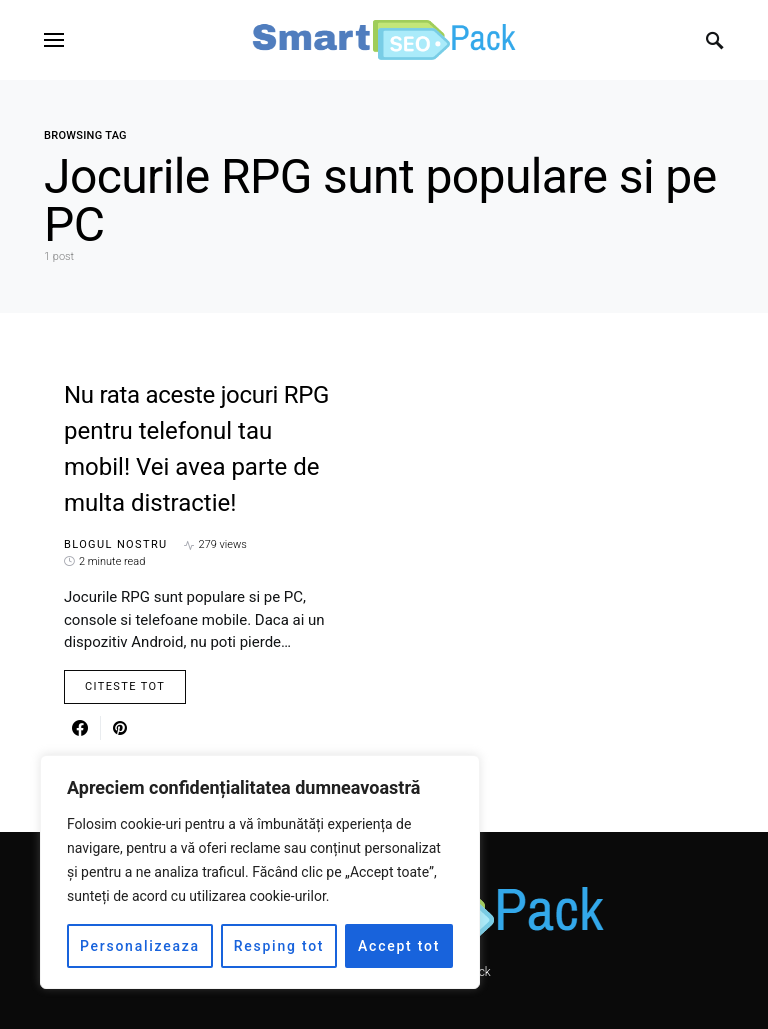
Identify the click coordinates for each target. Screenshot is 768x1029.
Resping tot (279, 946)
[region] (260, 872)
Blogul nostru (116, 544)
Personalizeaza (140, 946)
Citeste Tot (125, 686)
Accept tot (399, 946)
